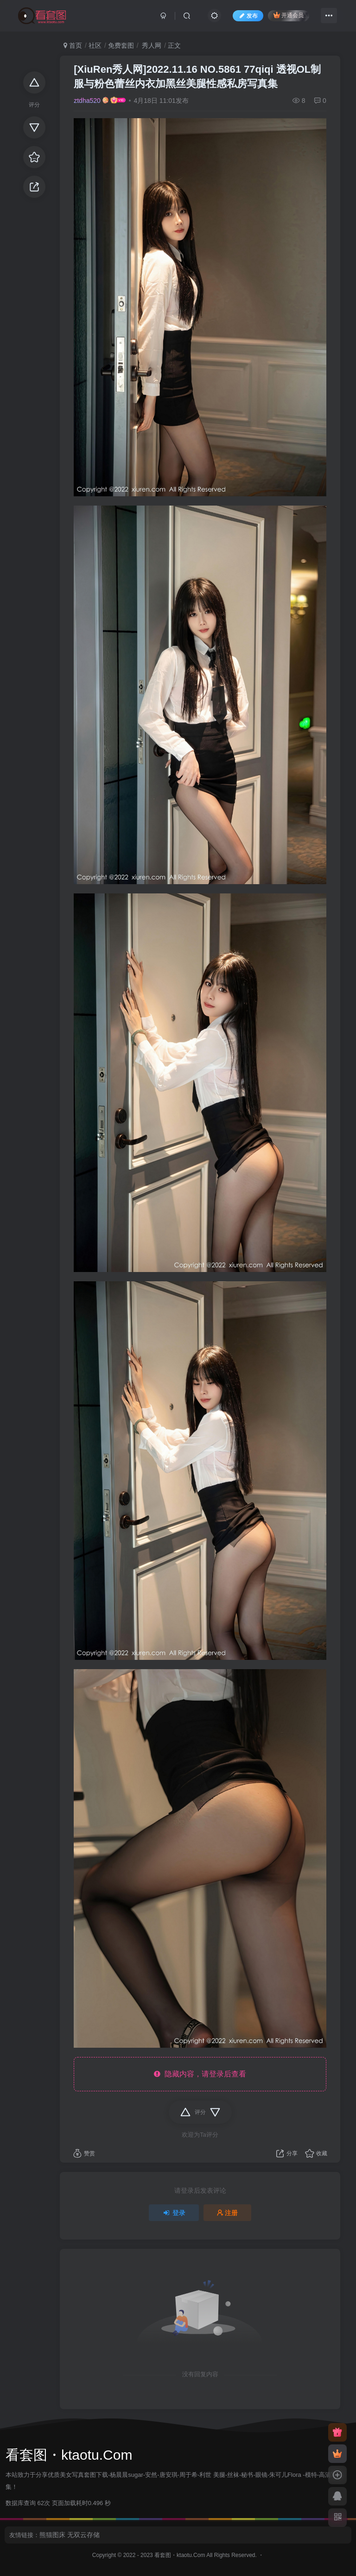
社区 (95, 45)
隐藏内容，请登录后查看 (200, 2074)
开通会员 (288, 15)
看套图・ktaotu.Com (180, 2555)
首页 (73, 45)
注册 (227, 2212)
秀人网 (150, 45)
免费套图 (121, 45)
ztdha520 (87, 100)
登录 (173, 2212)
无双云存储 (83, 2534)
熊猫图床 (52, 2534)
